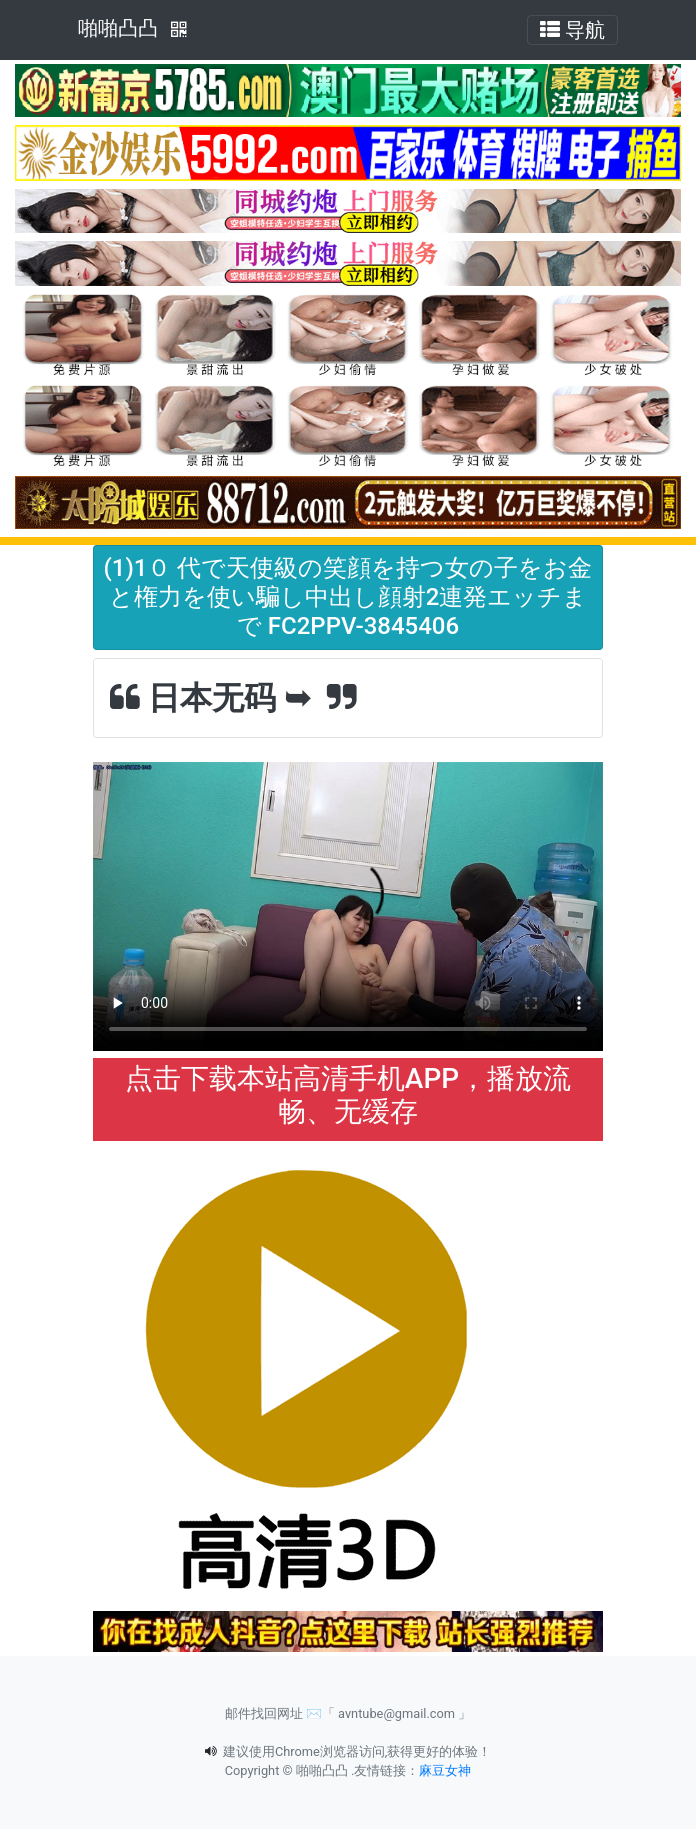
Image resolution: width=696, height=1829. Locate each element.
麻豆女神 (445, 1770)
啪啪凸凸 (118, 28)
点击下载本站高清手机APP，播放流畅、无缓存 (348, 1095)
